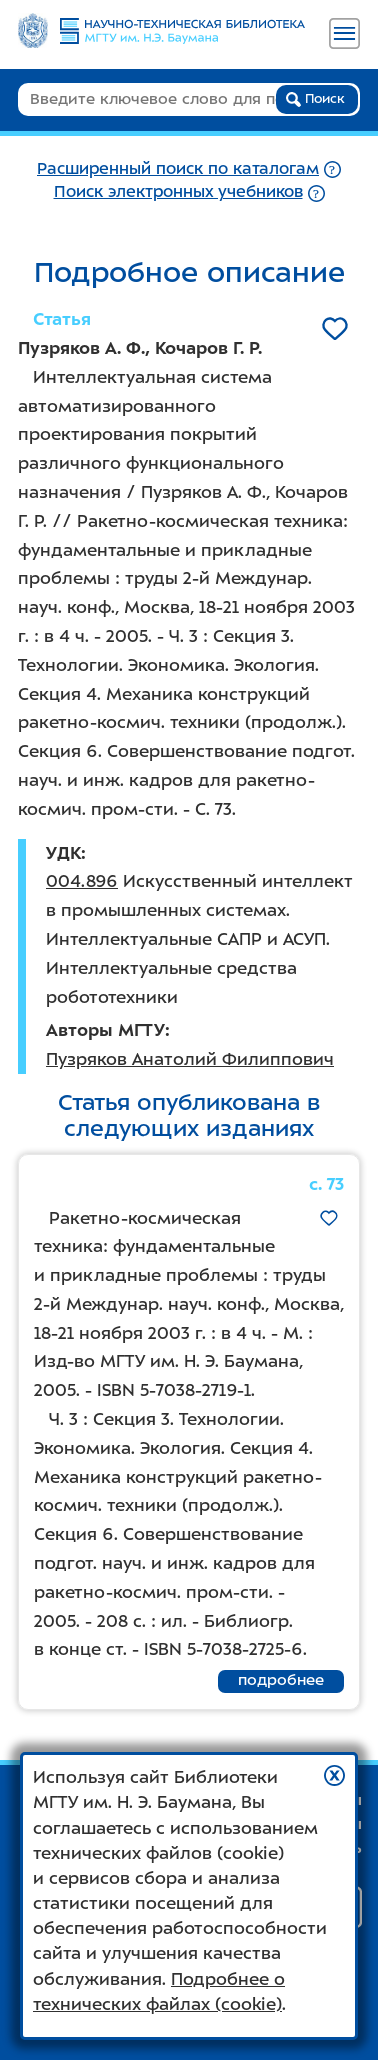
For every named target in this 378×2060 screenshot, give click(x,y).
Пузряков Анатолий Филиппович (190, 1059)
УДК (63, 853)
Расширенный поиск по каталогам (178, 168)
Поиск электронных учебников (178, 191)
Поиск (315, 99)
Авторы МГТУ (105, 1030)
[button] (334, 1775)
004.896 (82, 881)
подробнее (281, 1680)
